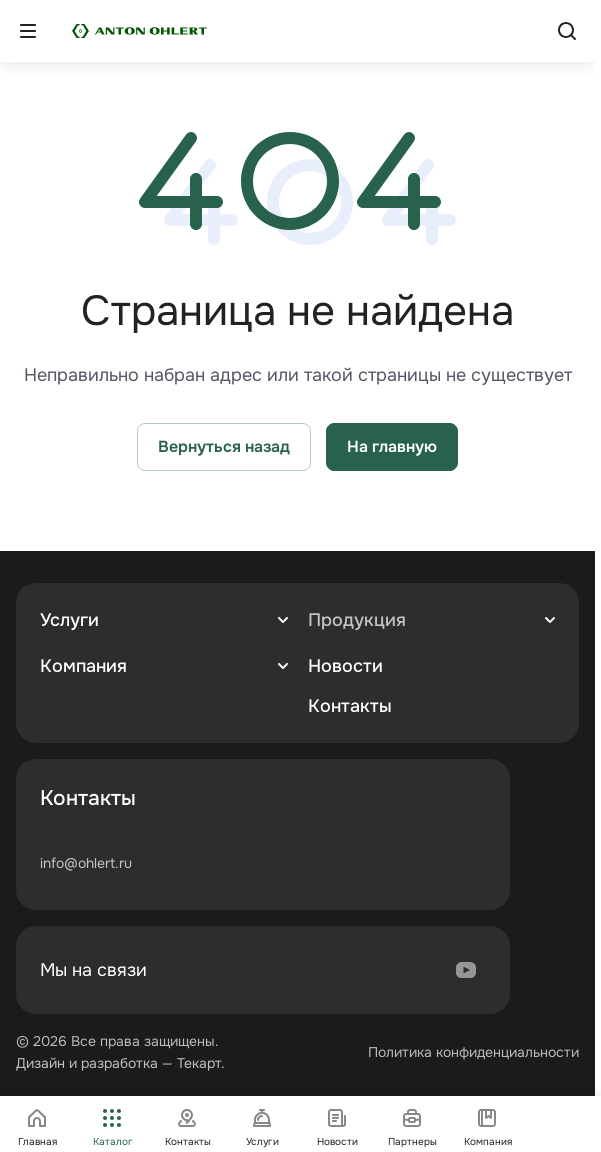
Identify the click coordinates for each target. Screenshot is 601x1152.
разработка (119, 1063)
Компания (83, 666)
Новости (345, 666)
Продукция (357, 620)
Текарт (199, 1063)
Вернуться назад (224, 446)
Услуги (69, 620)
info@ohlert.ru (86, 863)
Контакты (350, 706)
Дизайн (40, 1063)
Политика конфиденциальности (473, 1052)
